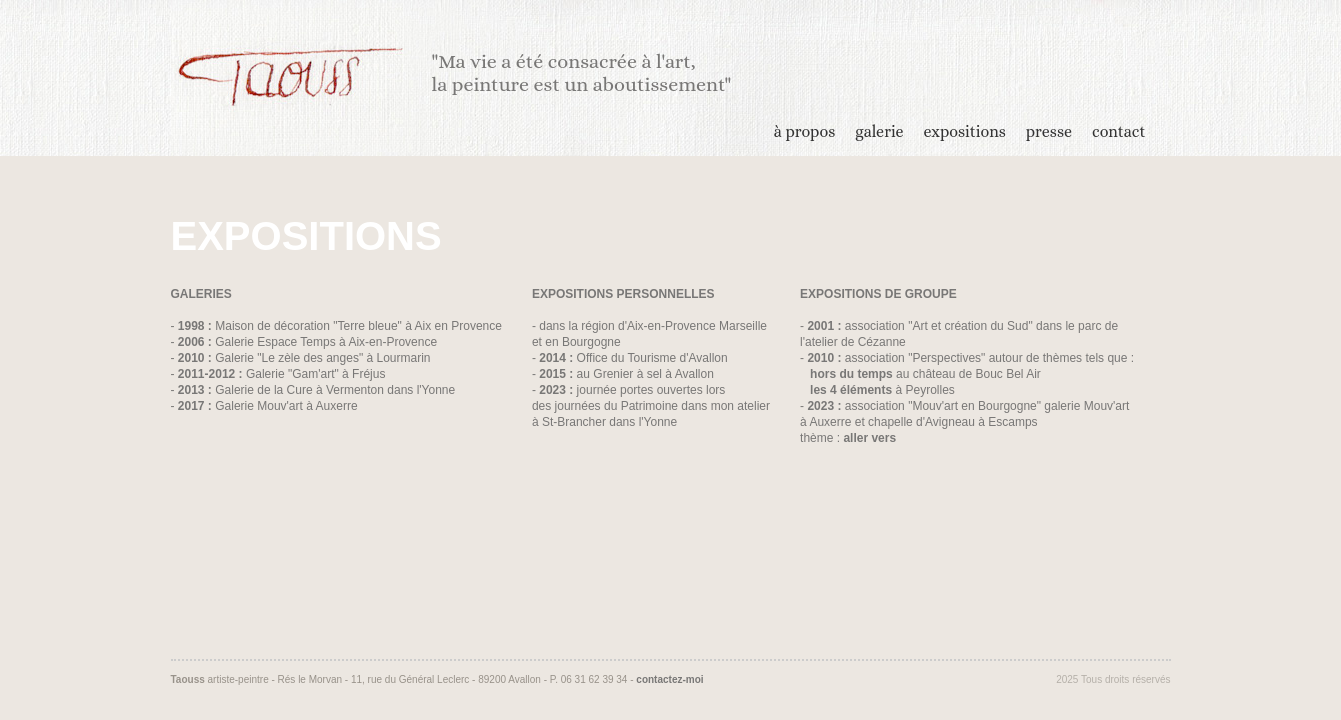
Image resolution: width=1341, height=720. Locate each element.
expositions (965, 131)
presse (1049, 131)
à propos (804, 131)
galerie (879, 131)
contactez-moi (669, 679)
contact (1118, 131)
